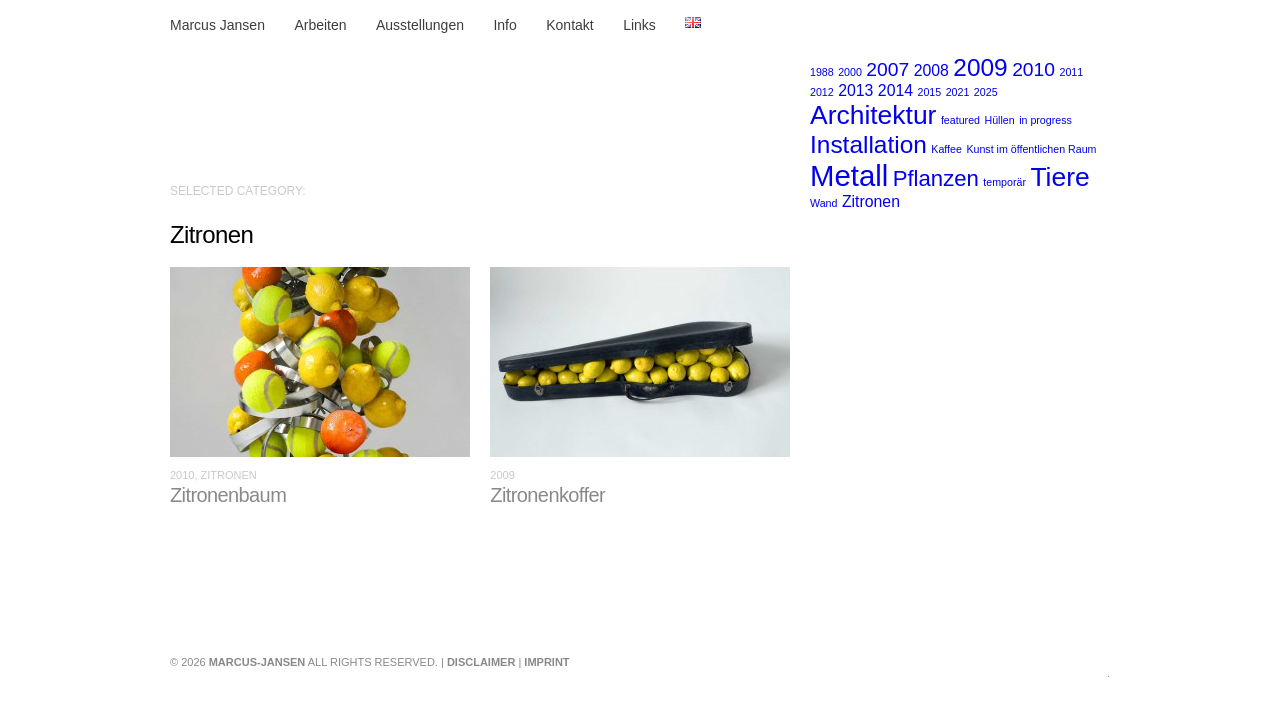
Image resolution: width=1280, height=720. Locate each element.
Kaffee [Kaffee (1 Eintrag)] (946, 149)
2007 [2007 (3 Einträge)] (887, 69)
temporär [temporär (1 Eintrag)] (1004, 182)
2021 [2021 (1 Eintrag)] (958, 92)
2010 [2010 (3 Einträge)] (1033, 69)
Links (639, 25)
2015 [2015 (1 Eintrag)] (930, 92)
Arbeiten (320, 25)
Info (504, 25)
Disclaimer (481, 662)
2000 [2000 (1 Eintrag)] (850, 72)
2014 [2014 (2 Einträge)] (895, 90)
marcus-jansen (257, 662)
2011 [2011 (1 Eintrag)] (1071, 72)
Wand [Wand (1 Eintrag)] (823, 203)
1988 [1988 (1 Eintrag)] (822, 72)
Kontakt (569, 25)
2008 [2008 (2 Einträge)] (931, 70)
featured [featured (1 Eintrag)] (960, 120)
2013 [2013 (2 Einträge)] (855, 90)
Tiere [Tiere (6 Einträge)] (1059, 177)
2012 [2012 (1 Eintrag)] (822, 92)
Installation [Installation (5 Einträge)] (868, 144)
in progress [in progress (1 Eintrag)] (1045, 120)
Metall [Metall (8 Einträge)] (849, 175)
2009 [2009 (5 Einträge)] (980, 67)
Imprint (546, 662)
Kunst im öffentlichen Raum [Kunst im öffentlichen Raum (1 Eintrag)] (1031, 149)
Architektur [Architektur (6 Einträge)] (873, 115)
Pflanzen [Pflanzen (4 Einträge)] (936, 178)
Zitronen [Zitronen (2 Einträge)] (871, 201)
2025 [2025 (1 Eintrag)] (986, 92)
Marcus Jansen (217, 25)
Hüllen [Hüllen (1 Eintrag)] (999, 120)
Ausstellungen (420, 25)
